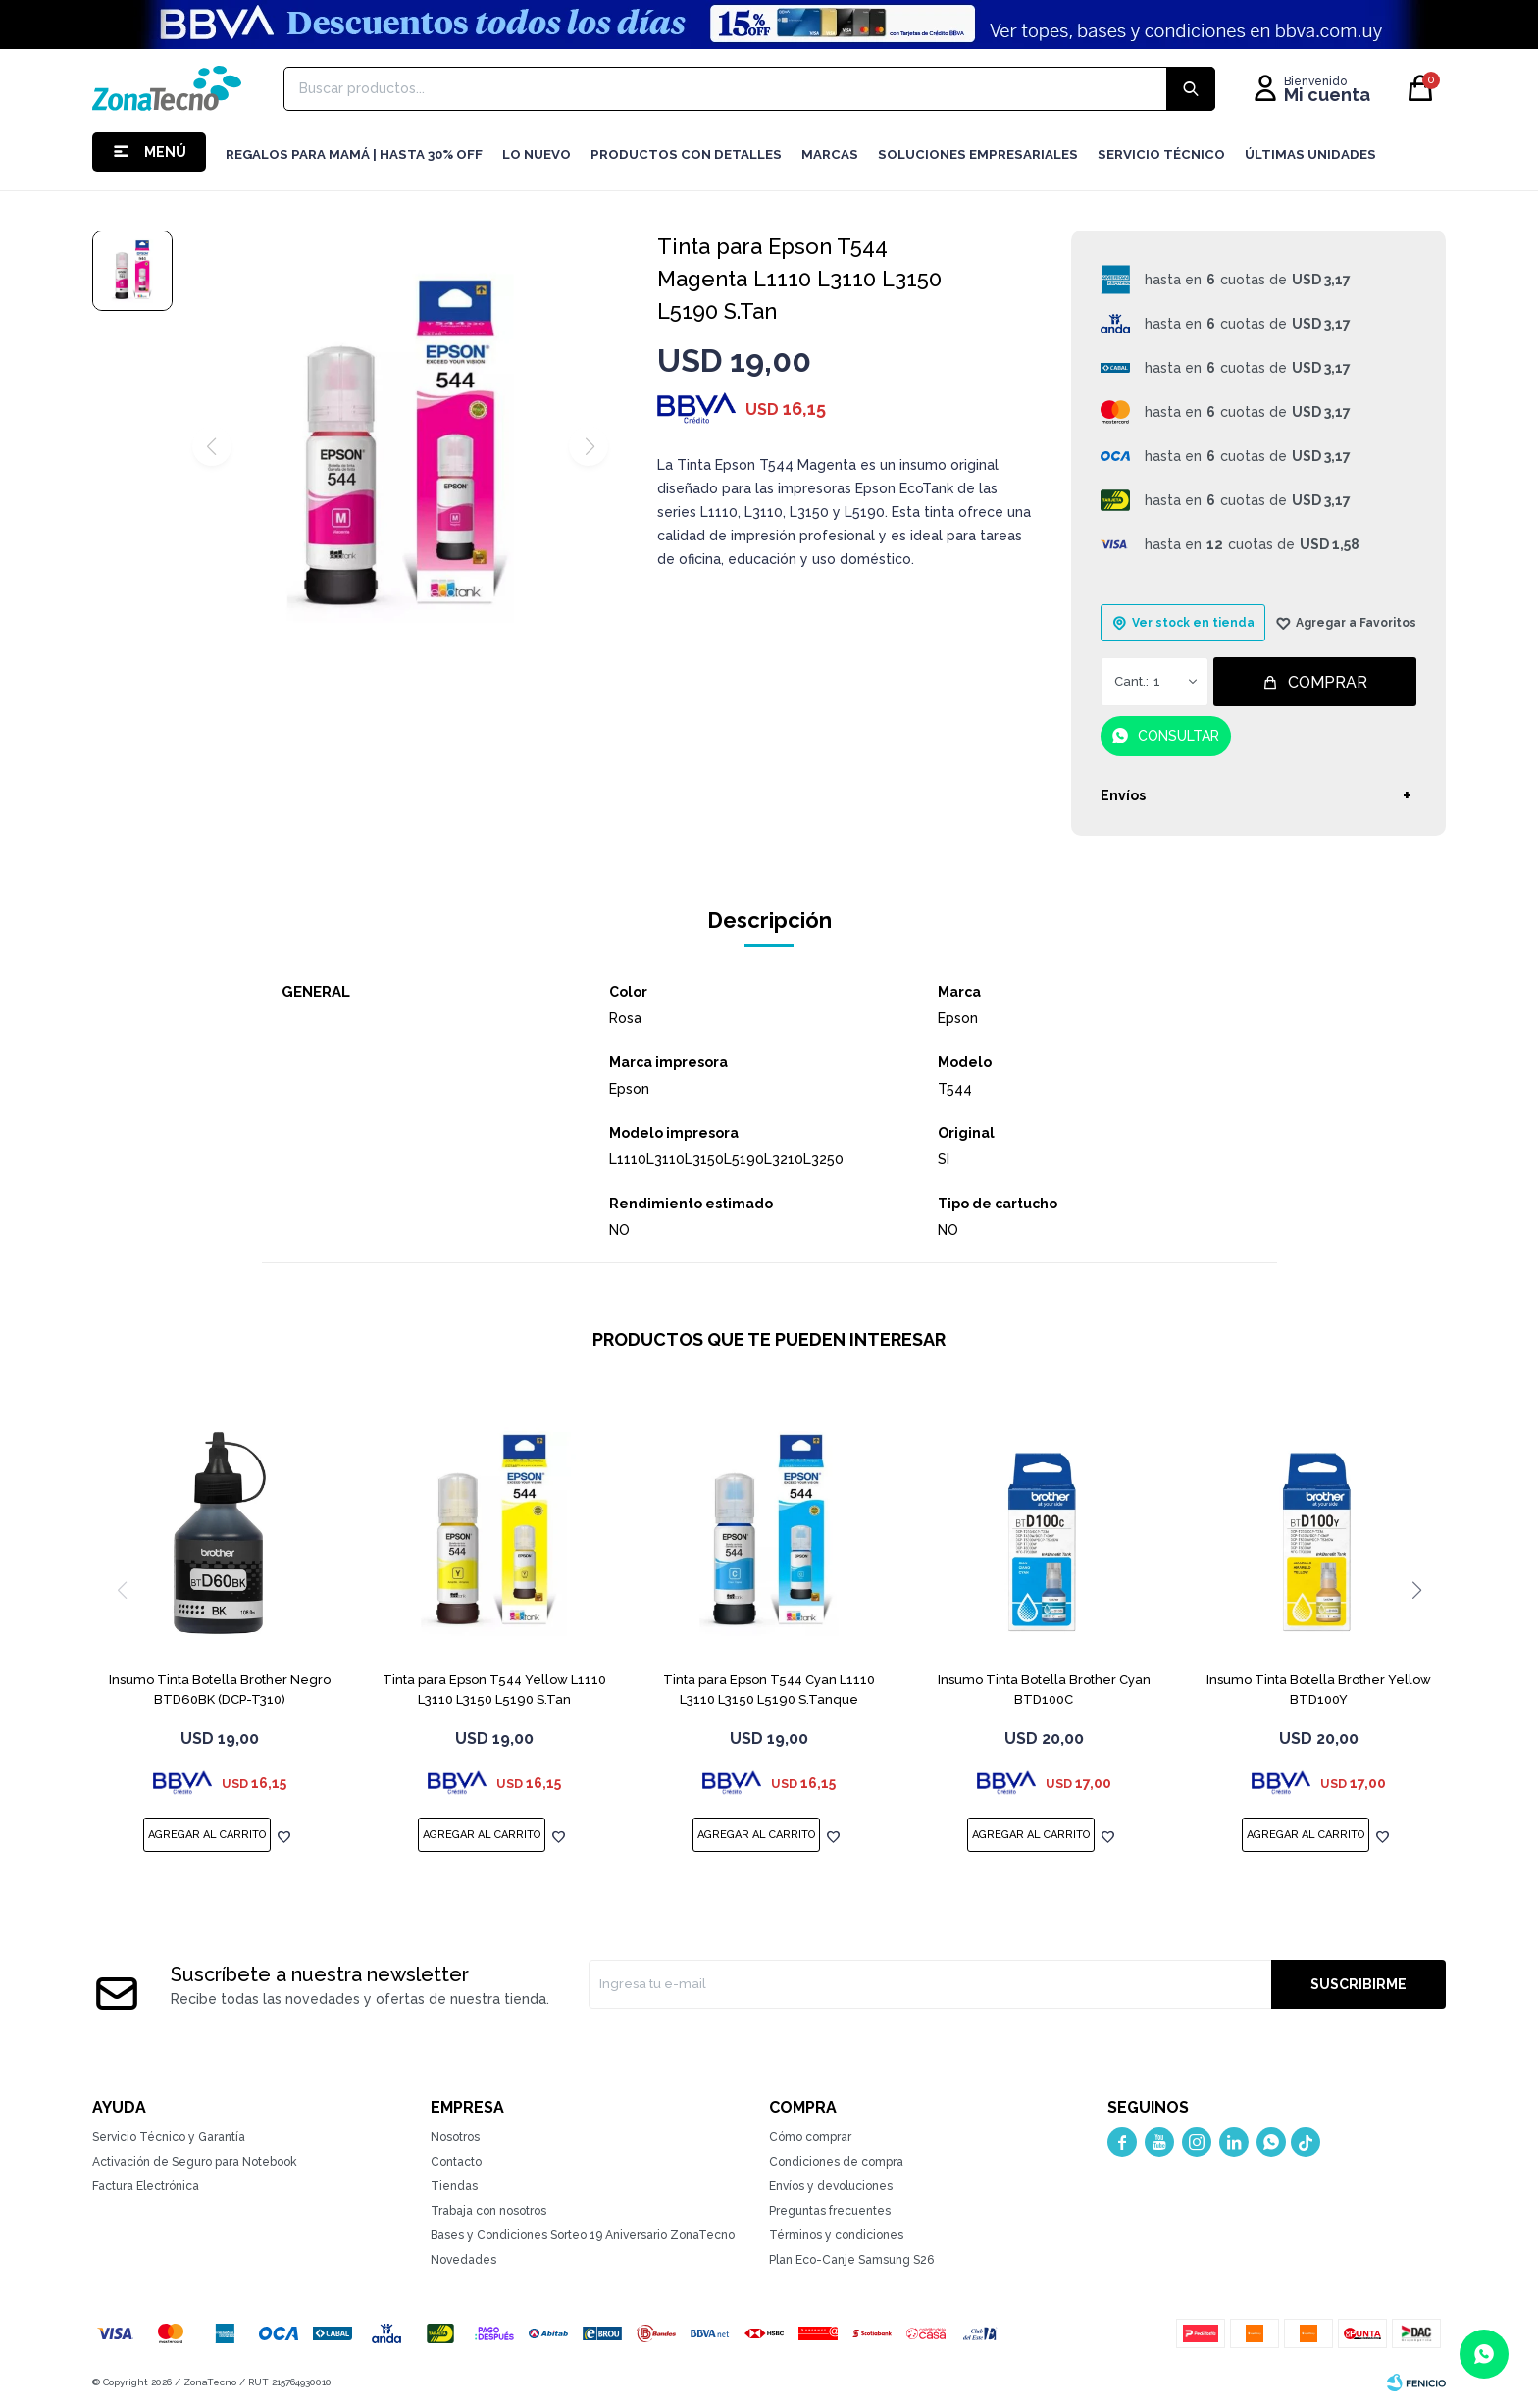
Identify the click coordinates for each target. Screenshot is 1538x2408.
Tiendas (454, 2186)
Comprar (1327, 682)
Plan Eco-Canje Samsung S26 (851, 2260)
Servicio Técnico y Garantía (168, 2137)
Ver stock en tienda (1193, 623)
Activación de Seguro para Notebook (194, 2162)
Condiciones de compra (836, 2162)
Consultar (1178, 735)
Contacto (456, 2162)
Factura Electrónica (145, 2186)
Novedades (463, 2260)
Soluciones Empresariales (978, 154)
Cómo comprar (810, 2137)
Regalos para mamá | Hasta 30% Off (354, 154)
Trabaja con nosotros (488, 2211)
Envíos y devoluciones (831, 2186)
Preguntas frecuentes (830, 2211)
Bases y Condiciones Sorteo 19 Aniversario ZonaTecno (583, 2235)
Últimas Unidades (1310, 154)
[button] (1416, 1590)
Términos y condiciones (836, 2235)
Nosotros (455, 2137)
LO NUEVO (536, 154)
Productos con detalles (686, 154)
